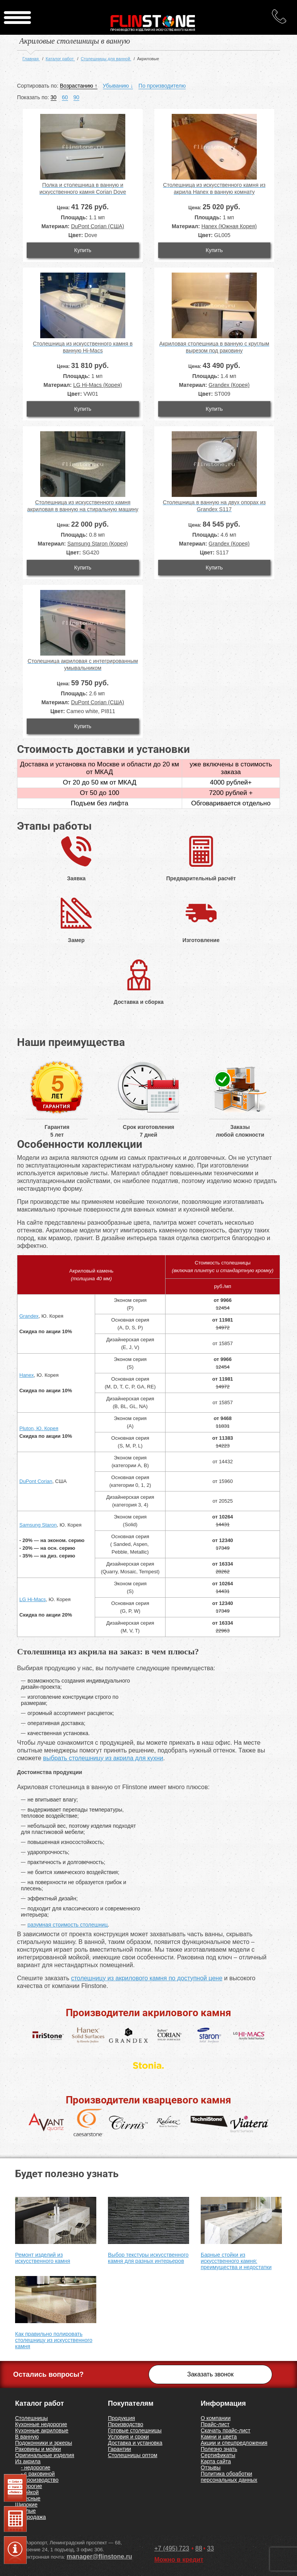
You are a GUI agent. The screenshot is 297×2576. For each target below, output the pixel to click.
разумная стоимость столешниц (67, 1925)
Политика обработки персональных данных (229, 2477)
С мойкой (27, 2492)
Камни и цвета (219, 2437)
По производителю (162, 86)
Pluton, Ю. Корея (38, 1428)
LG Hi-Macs (32, 1599)
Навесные (28, 2498)
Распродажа (30, 2517)
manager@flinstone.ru (99, 2556)
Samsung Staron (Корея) (97, 544)
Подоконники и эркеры (43, 2443)
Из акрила (28, 2461)
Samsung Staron (38, 1525)
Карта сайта (216, 2461)
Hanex (26, 1375)
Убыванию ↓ (118, 86)
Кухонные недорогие (41, 2424)
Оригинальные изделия (44, 2455)
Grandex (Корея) (228, 385)
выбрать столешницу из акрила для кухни (103, 1758)
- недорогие (35, 2467)
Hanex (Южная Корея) (229, 226)
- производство (39, 2480)
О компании (215, 2418)
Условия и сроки (128, 2437)
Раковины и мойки (38, 2449)
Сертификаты (218, 2455)
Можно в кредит (178, 2559)
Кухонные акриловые (41, 2430)
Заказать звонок (210, 2374)
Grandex (29, 1316)
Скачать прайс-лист (225, 2430)
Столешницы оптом (132, 2455)
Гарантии (119, 2449)
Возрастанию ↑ (78, 86)
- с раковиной (38, 2474)
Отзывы (210, 2467)
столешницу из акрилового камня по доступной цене (146, 1978)
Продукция (121, 2418)
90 (76, 97)
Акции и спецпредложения (234, 2443)
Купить (82, 250)
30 (54, 97)
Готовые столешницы (135, 2430)
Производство (125, 2424)
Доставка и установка (135, 2443)
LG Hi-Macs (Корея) (97, 385)
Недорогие (28, 2486)
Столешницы (31, 2418)
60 (65, 97)
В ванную (27, 2437)
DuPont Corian (35, 1481)
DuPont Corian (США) (97, 226)
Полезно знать (219, 2449)
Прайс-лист (215, 2424)
